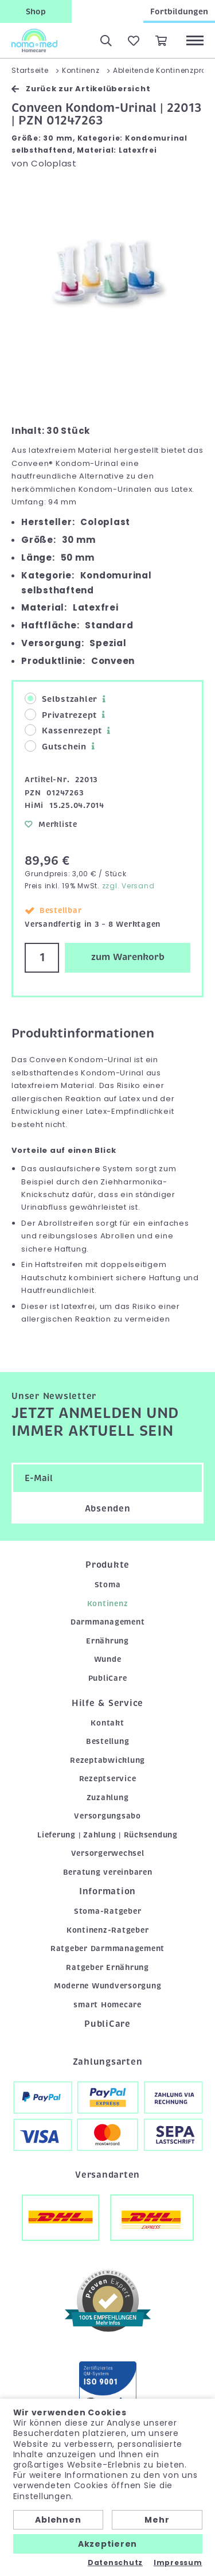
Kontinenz (107, 1603)
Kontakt (107, 1723)
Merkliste (51, 824)
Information (107, 1891)
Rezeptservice (107, 1779)
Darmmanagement (108, 1622)
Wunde (108, 1659)
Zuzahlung (108, 1797)
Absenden (108, 1508)
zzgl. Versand (128, 886)
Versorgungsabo (107, 1816)
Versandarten (107, 2175)
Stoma (108, 1585)
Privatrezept (61, 714)
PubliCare (107, 1678)
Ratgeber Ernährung (107, 1967)
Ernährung (107, 1641)
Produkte (107, 1565)
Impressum (178, 2562)
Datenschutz (115, 2562)
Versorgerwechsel (107, 1853)
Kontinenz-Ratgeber (108, 1930)
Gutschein (56, 746)
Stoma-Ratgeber (108, 1911)
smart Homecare (107, 2005)
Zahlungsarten (108, 2062)
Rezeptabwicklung (107, 1760)
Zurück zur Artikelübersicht (80, 88)
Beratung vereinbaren (108, 1872)
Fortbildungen (179, 11)
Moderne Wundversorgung (108, 1986)
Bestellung (108, 1741)
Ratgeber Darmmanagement (107, 1948)
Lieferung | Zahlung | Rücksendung (107, 1835)
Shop (36, 11)
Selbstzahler (61, 698)
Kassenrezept (63, 730)
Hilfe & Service (107, 1703)
